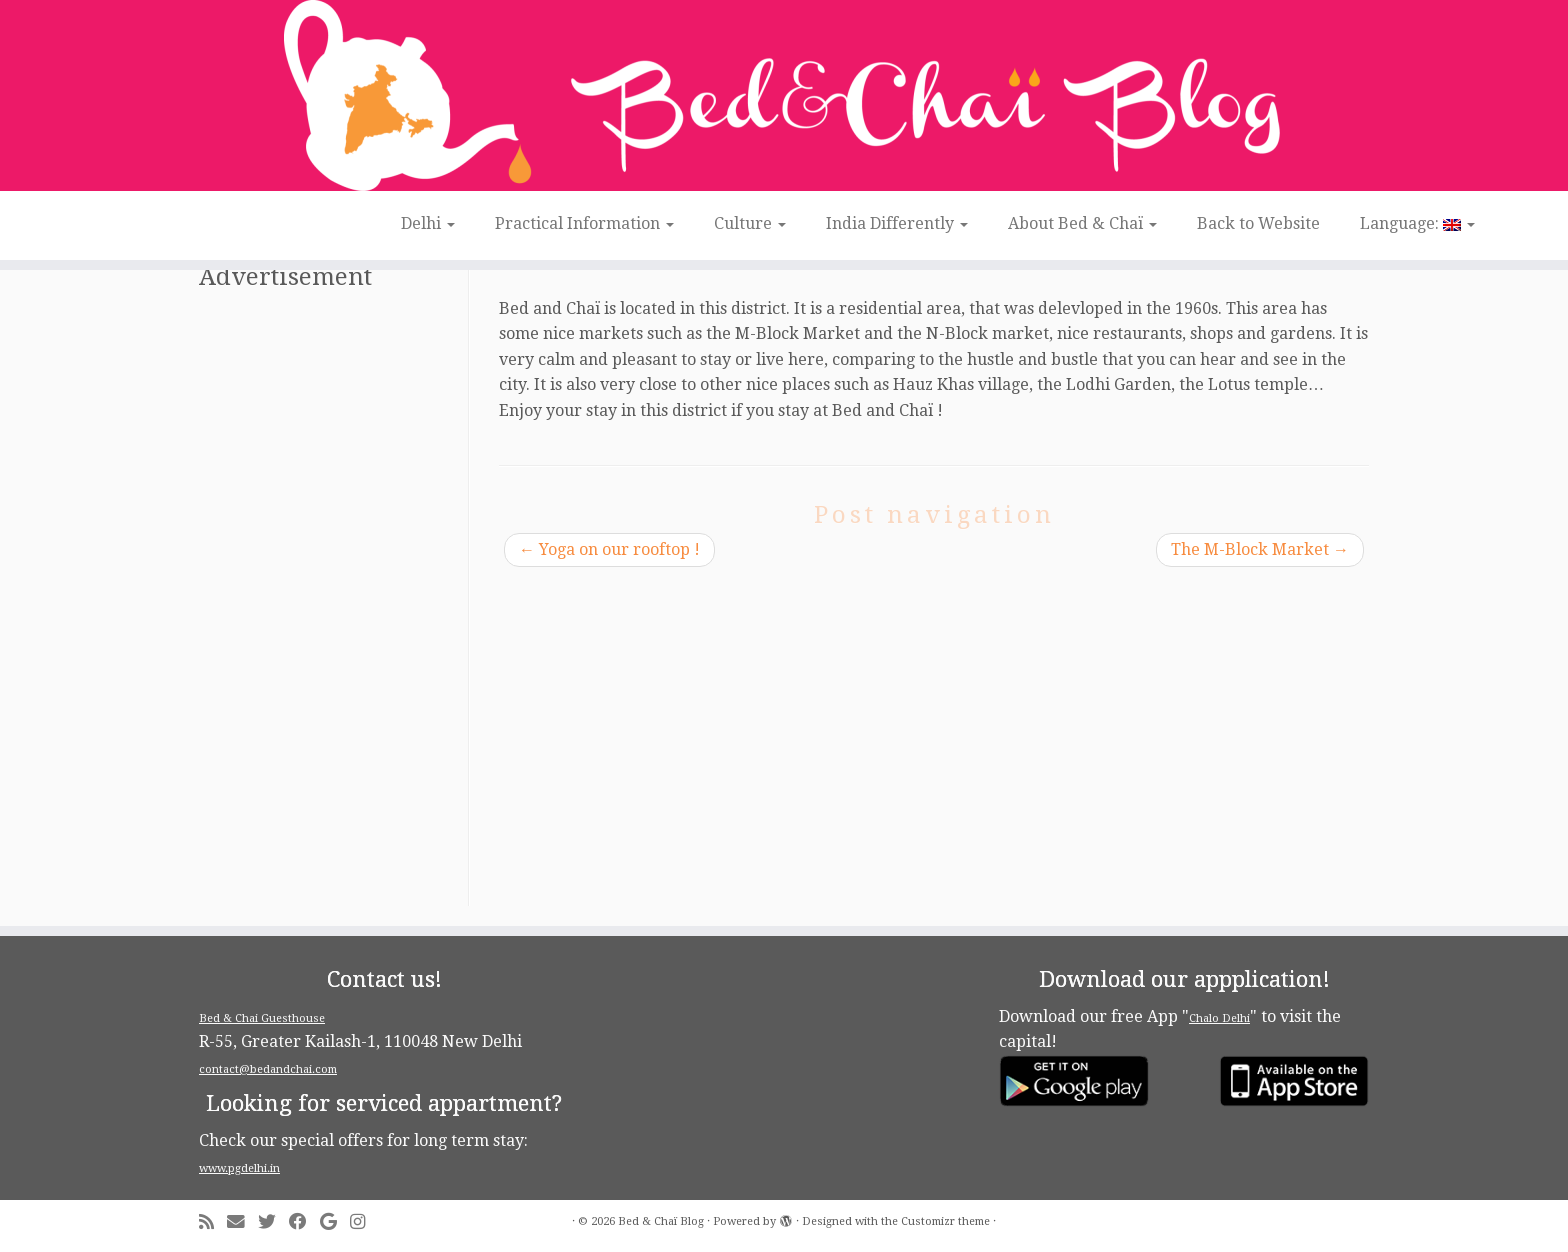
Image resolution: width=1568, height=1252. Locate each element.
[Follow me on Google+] (335, 1222)
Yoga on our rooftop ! (609, 549)
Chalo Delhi (1219, 1018)
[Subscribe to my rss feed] (213, 1222)
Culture (750, 223)
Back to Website (1258, 223)
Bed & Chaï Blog (661, 1221)
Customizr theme (945, 1221)
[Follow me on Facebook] (304, 1222)
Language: (1417, 223)
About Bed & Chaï (1082, 223)
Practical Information (584, 223)
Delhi (428, 223)
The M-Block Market (1260, 549)
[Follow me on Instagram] (364, 1222)
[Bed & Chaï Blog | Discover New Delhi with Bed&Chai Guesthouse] (784, 95)
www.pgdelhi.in (239, 1168)
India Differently (897, 223)
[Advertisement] (331, 606)
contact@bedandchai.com (268, 1069)
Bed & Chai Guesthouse (262, 1018)
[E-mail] (242, 1222)
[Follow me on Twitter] (273, 1222)
